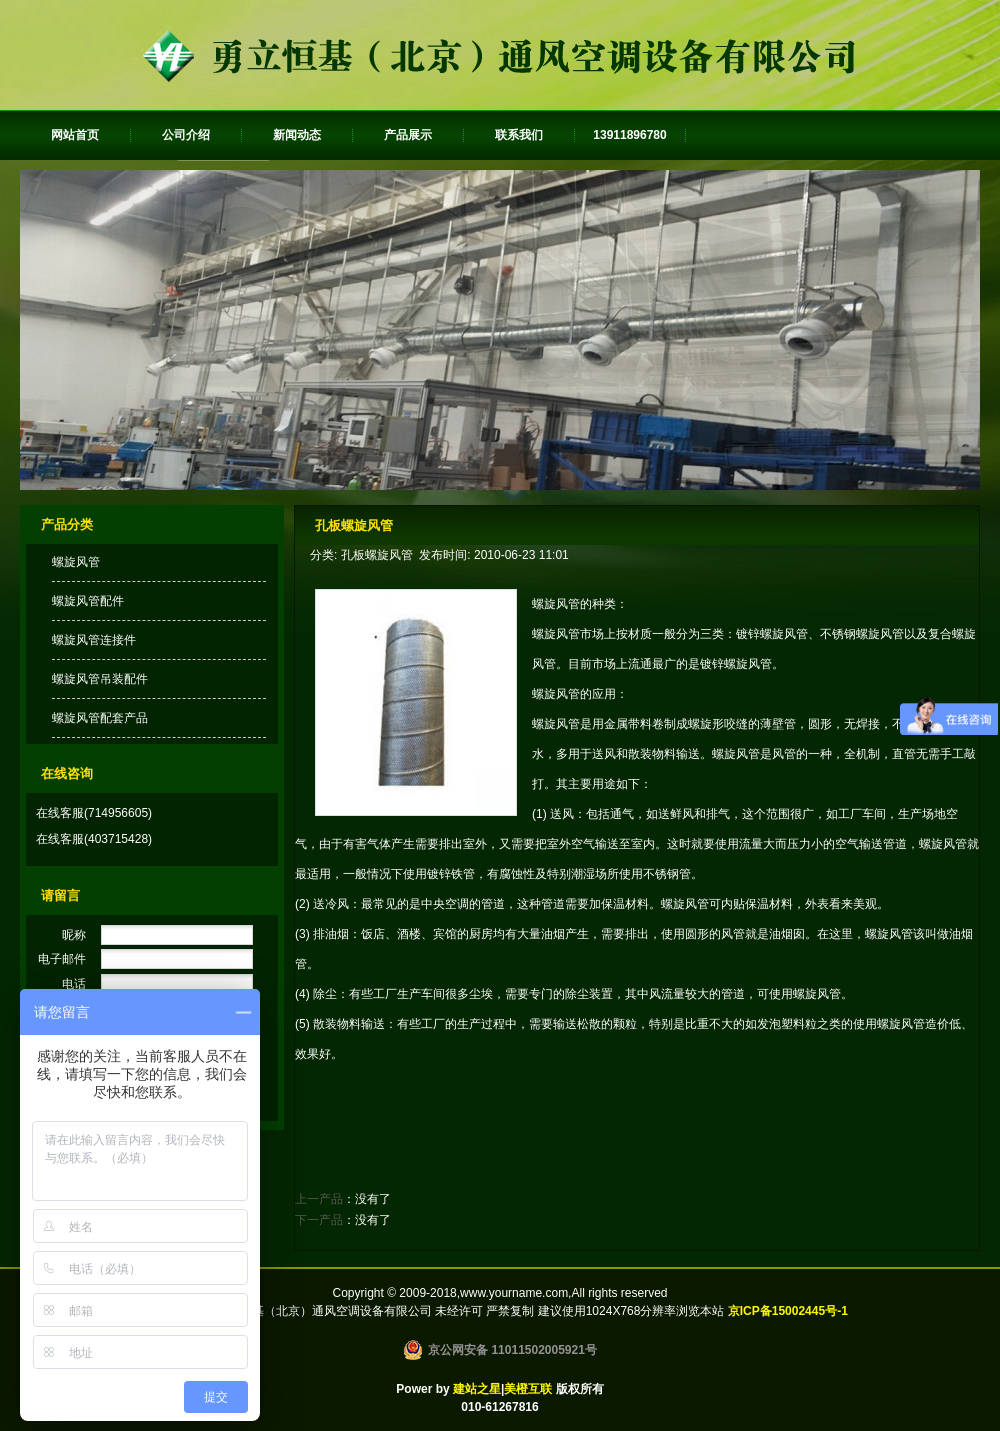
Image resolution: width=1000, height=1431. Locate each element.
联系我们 (519, 135)
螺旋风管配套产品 (100, 718)
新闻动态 (297, 135)
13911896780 (629, 135)
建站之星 (477, 1389)
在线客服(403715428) (94, 839)
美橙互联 (528, 1389)
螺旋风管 (76, 562)
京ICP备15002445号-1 (788, 1311)
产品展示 (408, 135)
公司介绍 (186, 135)
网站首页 (75, 135)
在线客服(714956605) (94, 813)
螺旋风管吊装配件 (100, 679)
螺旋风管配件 (88, 601)
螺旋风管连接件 (94, 640)
